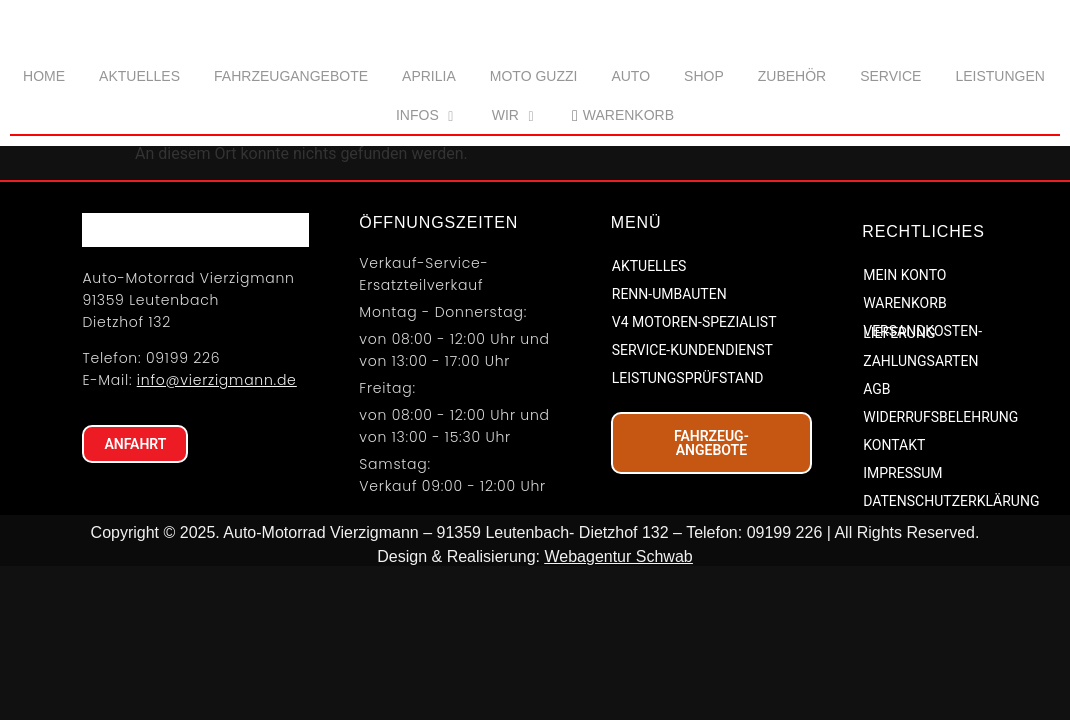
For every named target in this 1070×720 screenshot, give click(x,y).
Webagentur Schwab (618, 674)
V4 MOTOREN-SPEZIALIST (694, 439)
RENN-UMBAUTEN (669, 411)
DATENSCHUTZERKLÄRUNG (950, 619)
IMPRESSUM (902, 591)
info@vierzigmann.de (217, 519)
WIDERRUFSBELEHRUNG (940, 535)
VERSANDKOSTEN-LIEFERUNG (922, 450)
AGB (876, 507)
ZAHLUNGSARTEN (920, 479)
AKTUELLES (649, 383)
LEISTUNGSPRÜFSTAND (688, 495)
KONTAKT (894, 563)
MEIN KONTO (904, 393)
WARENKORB (904, 421)
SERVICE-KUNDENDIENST (692, 467)
